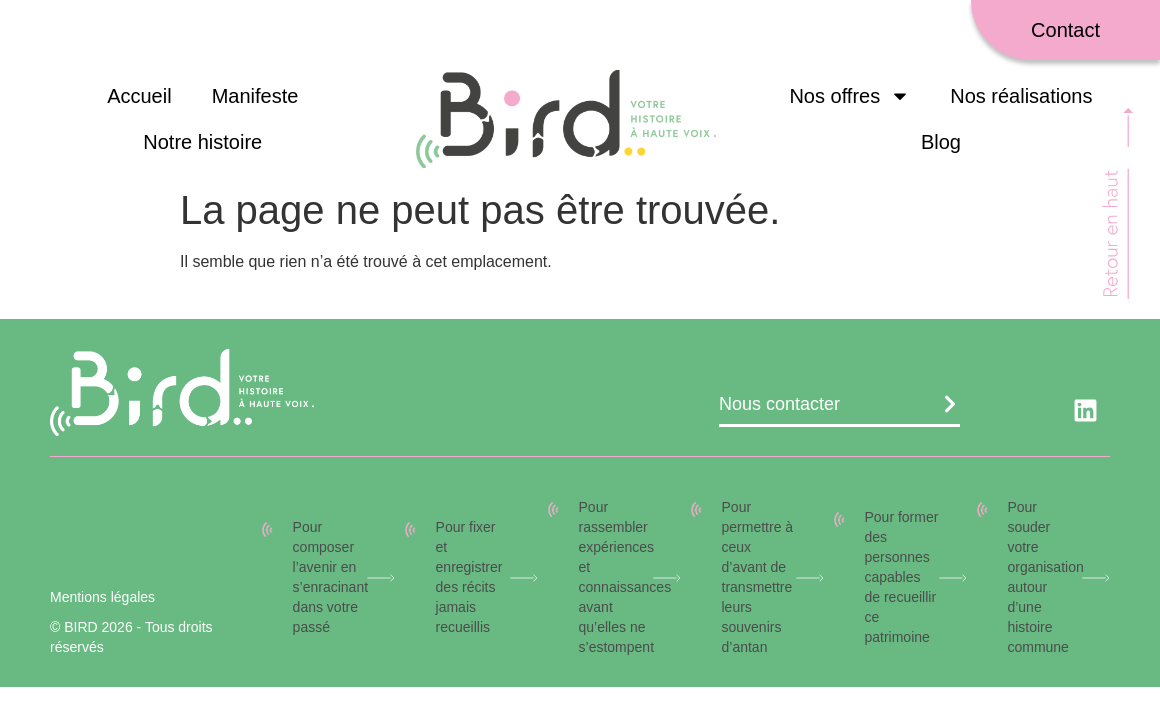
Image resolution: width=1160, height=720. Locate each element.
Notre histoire (202, 142)
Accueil (139, 96)
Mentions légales (102, 597)
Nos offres (849, 96)
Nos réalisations (1021, 96)
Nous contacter (779, 404)
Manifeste (255, 96)
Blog (941, 142)
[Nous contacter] (950, 404)
